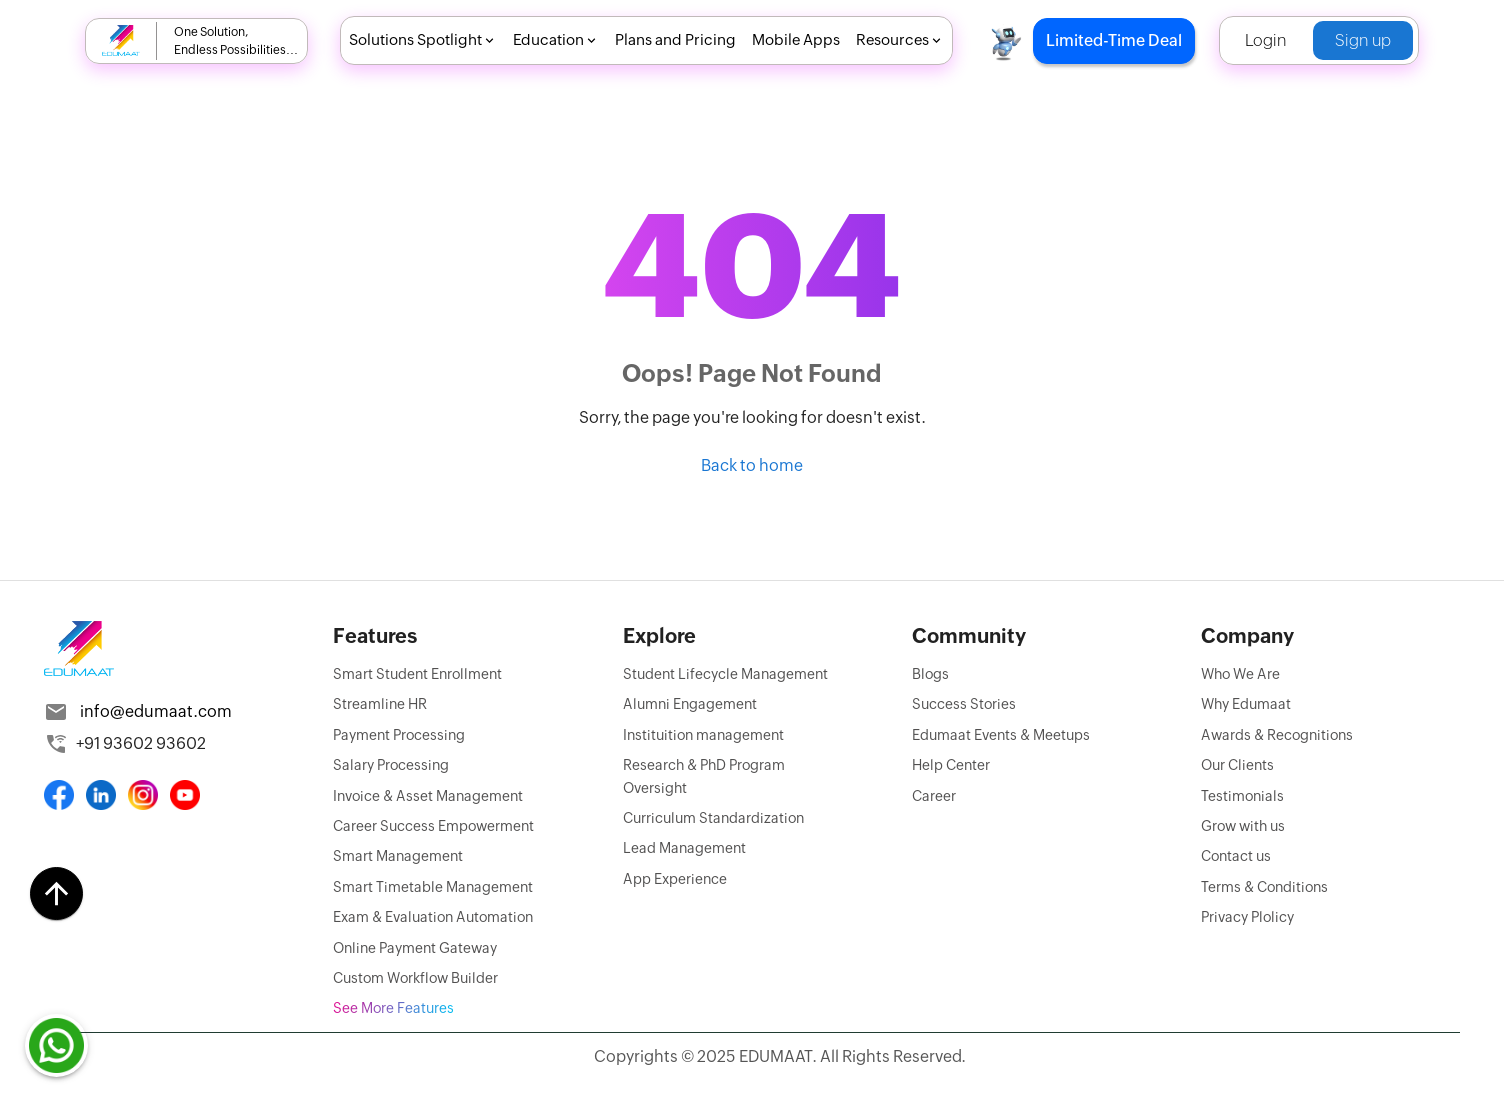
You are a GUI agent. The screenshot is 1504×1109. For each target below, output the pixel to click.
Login (1265, 40)
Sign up (1363, 40)
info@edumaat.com (156, 711)
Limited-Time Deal (1114, 40)
